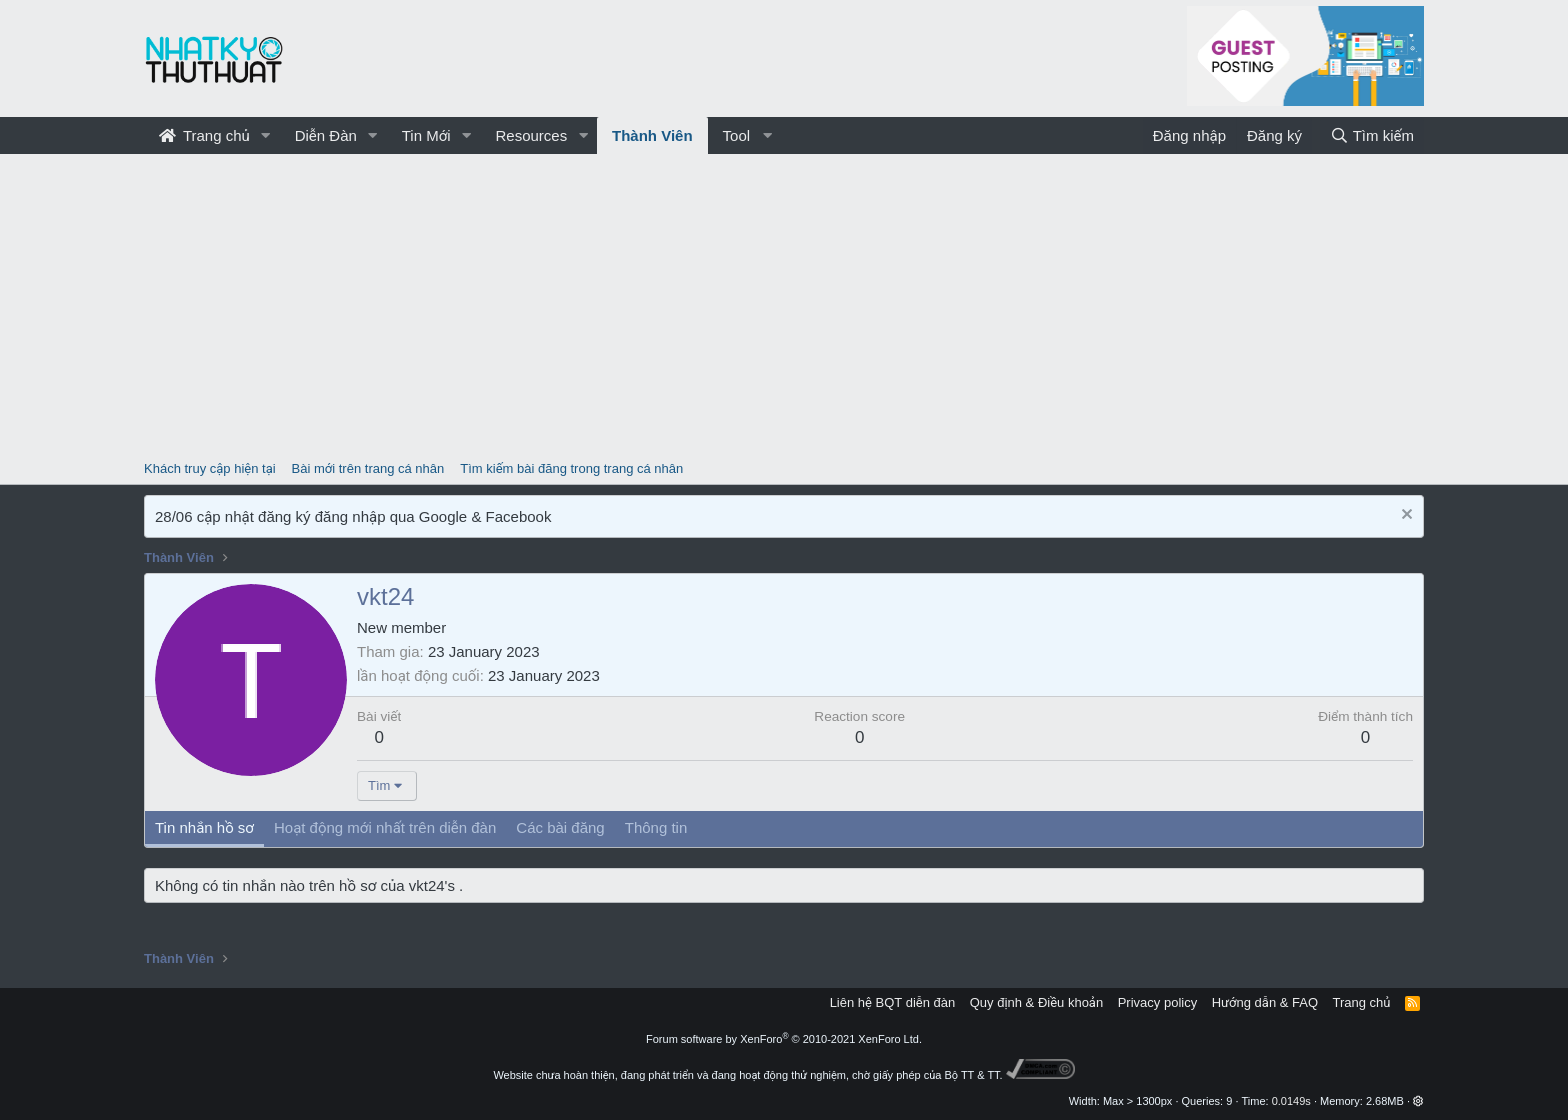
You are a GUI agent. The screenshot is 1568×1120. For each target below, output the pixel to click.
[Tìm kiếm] (1372, 135)
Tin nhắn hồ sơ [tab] (204, 827)
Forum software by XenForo (784, 1039)
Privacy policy (1157, 1002)
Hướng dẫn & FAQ (1265, 1002)
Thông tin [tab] (656, 827)
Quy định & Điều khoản (1036, 1002)
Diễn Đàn (326, 135)
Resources (531, 135)
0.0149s (1291, 1101)
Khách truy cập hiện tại (210, 468)
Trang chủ (204, 135)
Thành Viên (652, 135)
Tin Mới (426, 135)
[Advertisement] (784, 304)
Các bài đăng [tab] (560, 827)
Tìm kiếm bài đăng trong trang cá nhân (571, 468)
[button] (266, 135)
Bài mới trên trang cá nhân (368, 468)
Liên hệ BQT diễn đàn (893, 1002)
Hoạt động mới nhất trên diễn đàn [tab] (385, 827)
